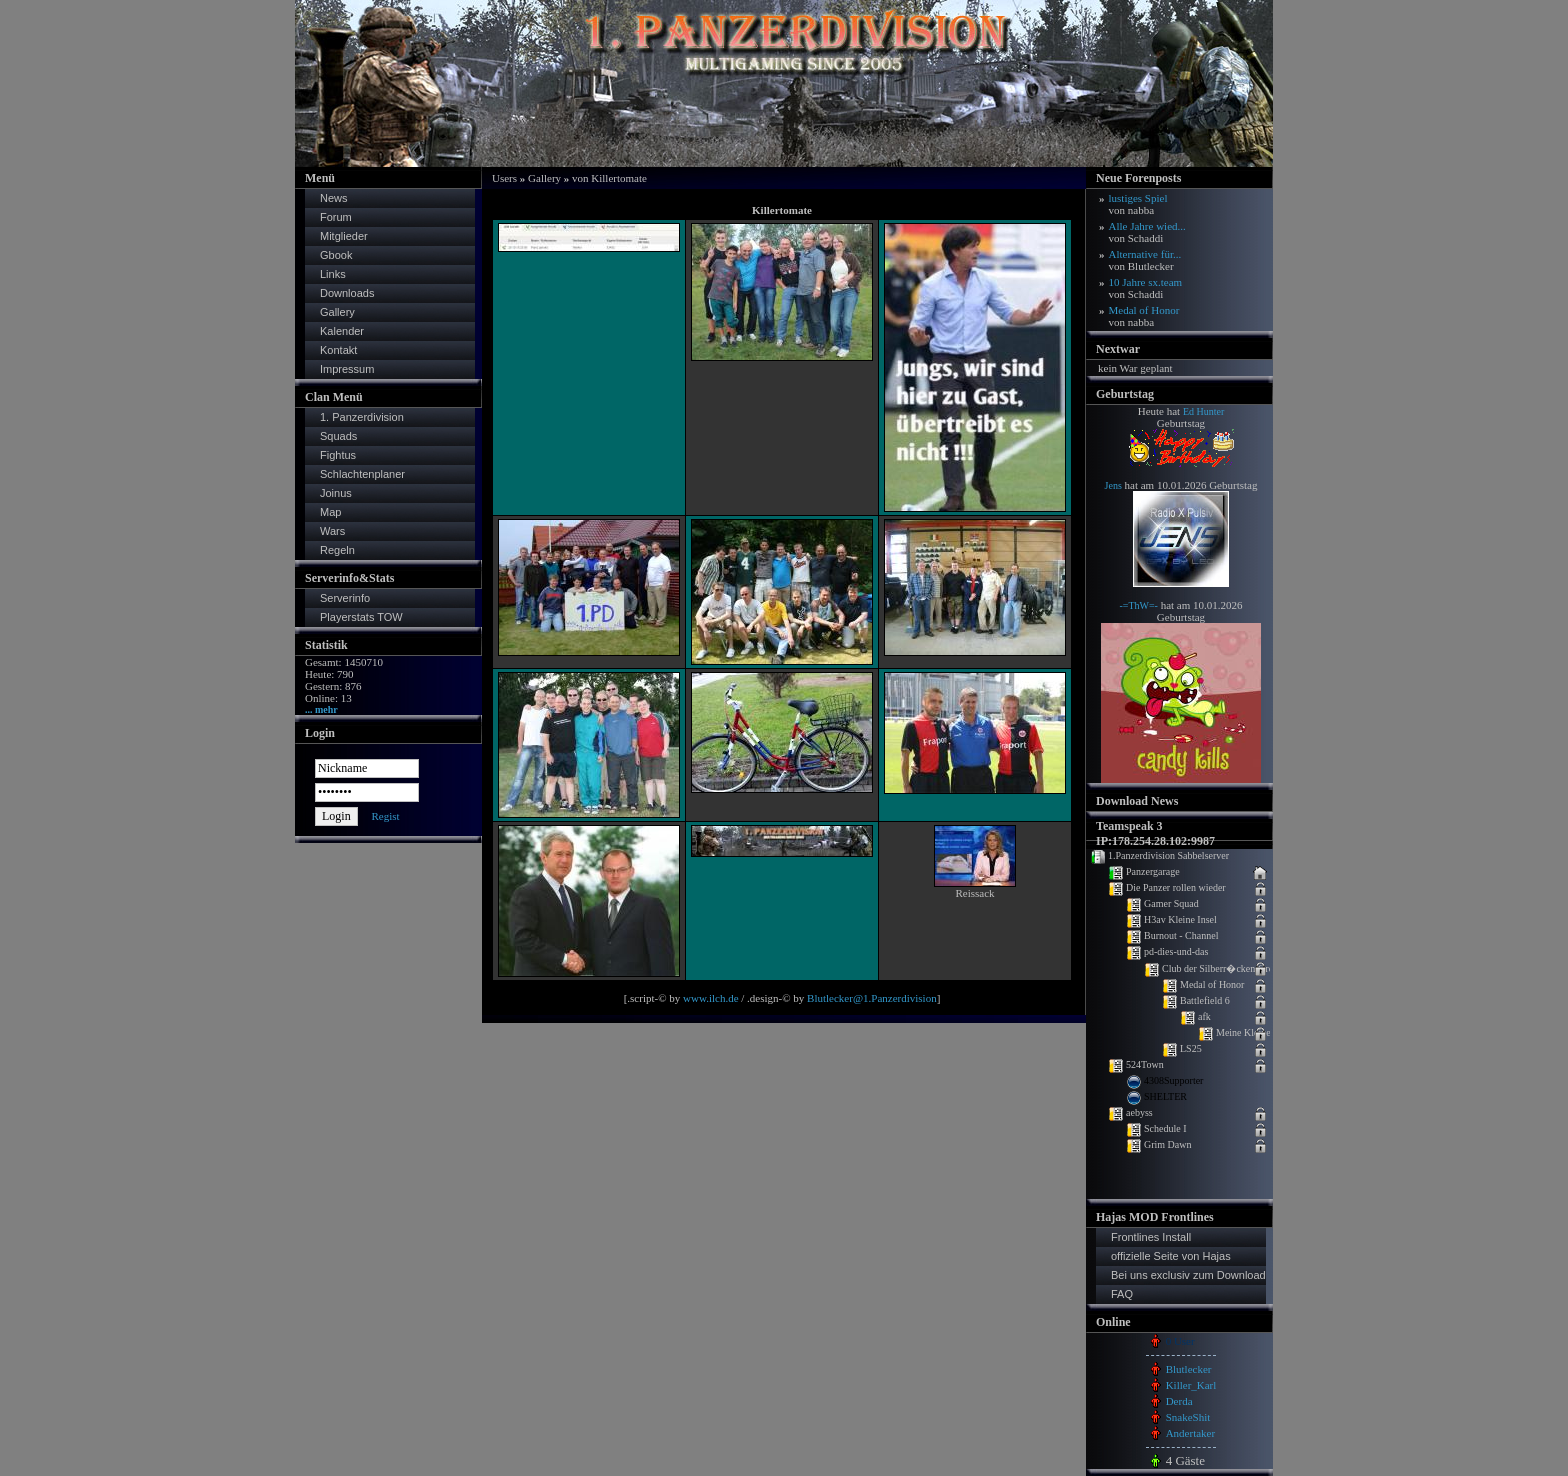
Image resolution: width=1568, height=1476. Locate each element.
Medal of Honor (1144, 316)
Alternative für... (1145, 260)
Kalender (342, 331)
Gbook (336, 255)
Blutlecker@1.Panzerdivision (872, 998)
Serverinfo (345, 598)
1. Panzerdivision (362, 417)
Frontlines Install (1151, 1237)
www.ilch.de (711, 998)
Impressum (347, 369)
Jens (1113, 485)
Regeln (337, 550)
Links (333, 274)
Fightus (338, 455)
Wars (332, 531)
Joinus (336, 493)
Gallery (337, 312)
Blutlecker (1189, 1369)
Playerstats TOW (361, 617)
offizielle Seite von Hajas (1171, 1256)
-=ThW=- (1138, 605)
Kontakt (338, 350)
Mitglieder (344, 236)
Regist (385, 816)
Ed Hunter (1203, 411)
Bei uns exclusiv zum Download (1188, 1275)
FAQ (1122, 1294)
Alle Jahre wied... (1147, 232)
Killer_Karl (1191, 1385)
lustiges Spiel (1138, 204)
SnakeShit (1188, 1417)
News (334, 198)
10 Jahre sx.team (1146, 288)
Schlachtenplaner (362, 474)
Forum (336, 217)
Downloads (347, 293)
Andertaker (1190, 1433)
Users (504, 178)
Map (330, 512)
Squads (338, 436)
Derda (1179, 1401)
